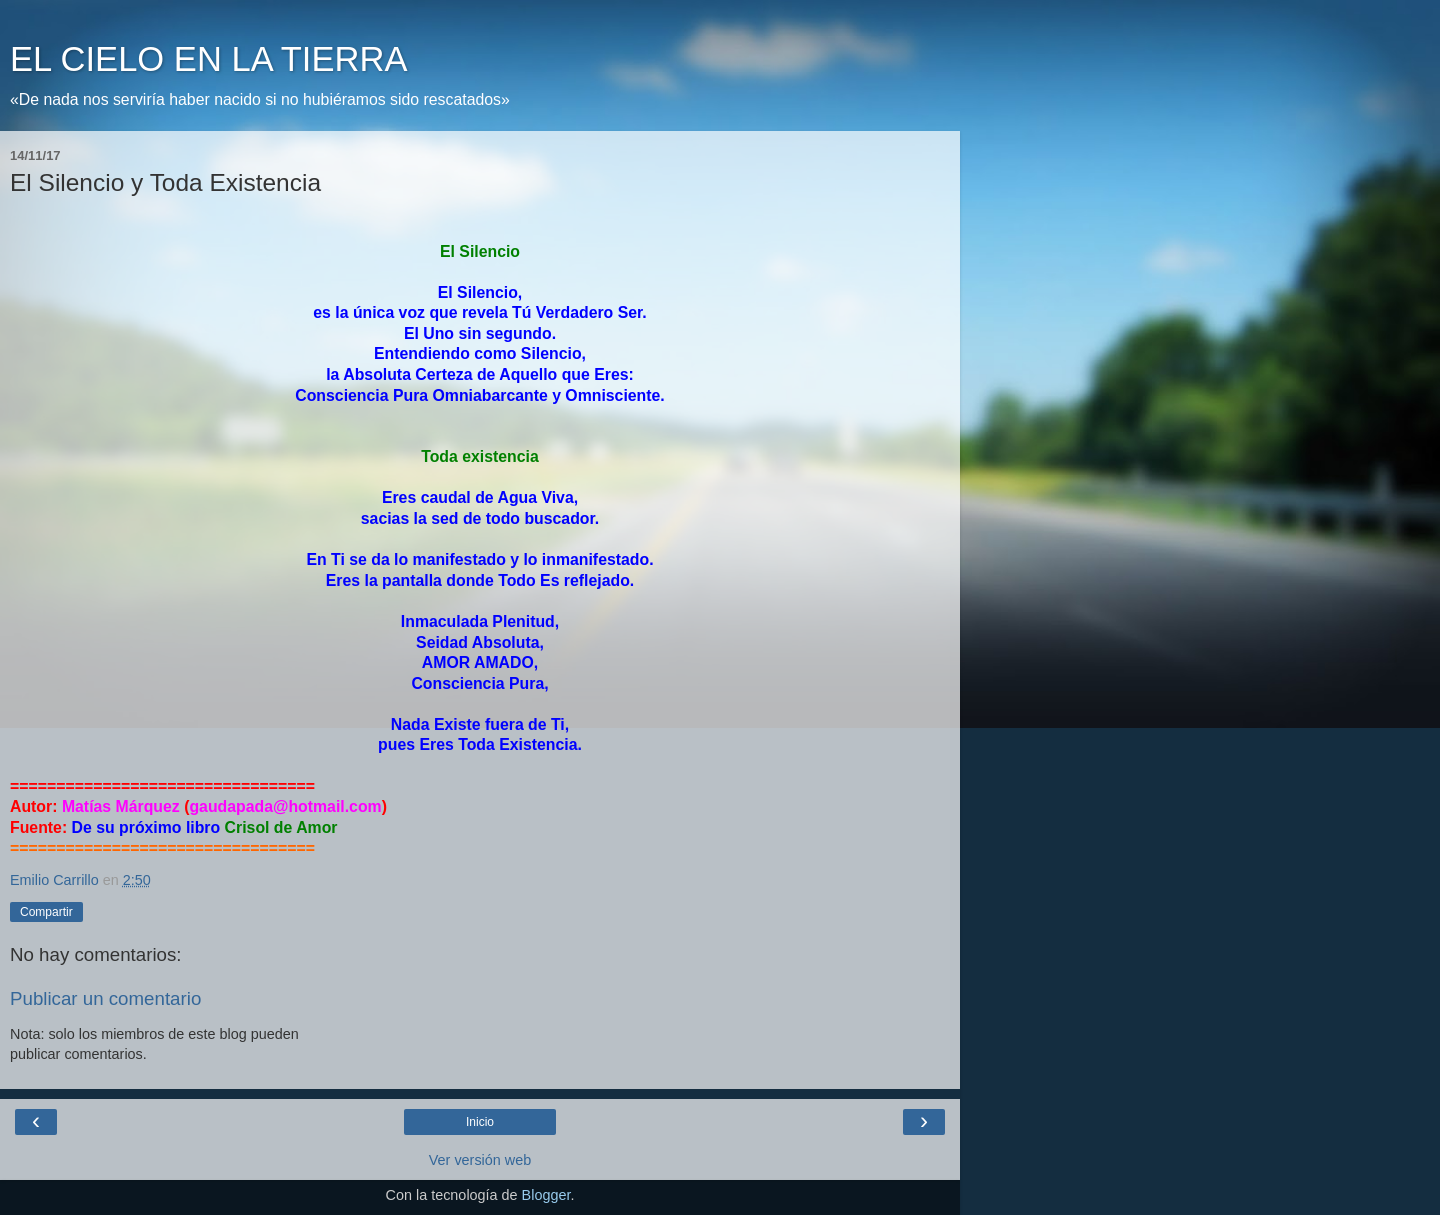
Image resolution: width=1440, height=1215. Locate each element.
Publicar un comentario (105, 998)
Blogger (546, 1195)
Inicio (480, 1122)
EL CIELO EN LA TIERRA (208, 59)
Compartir (46, 912)
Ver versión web (480, 1160)
